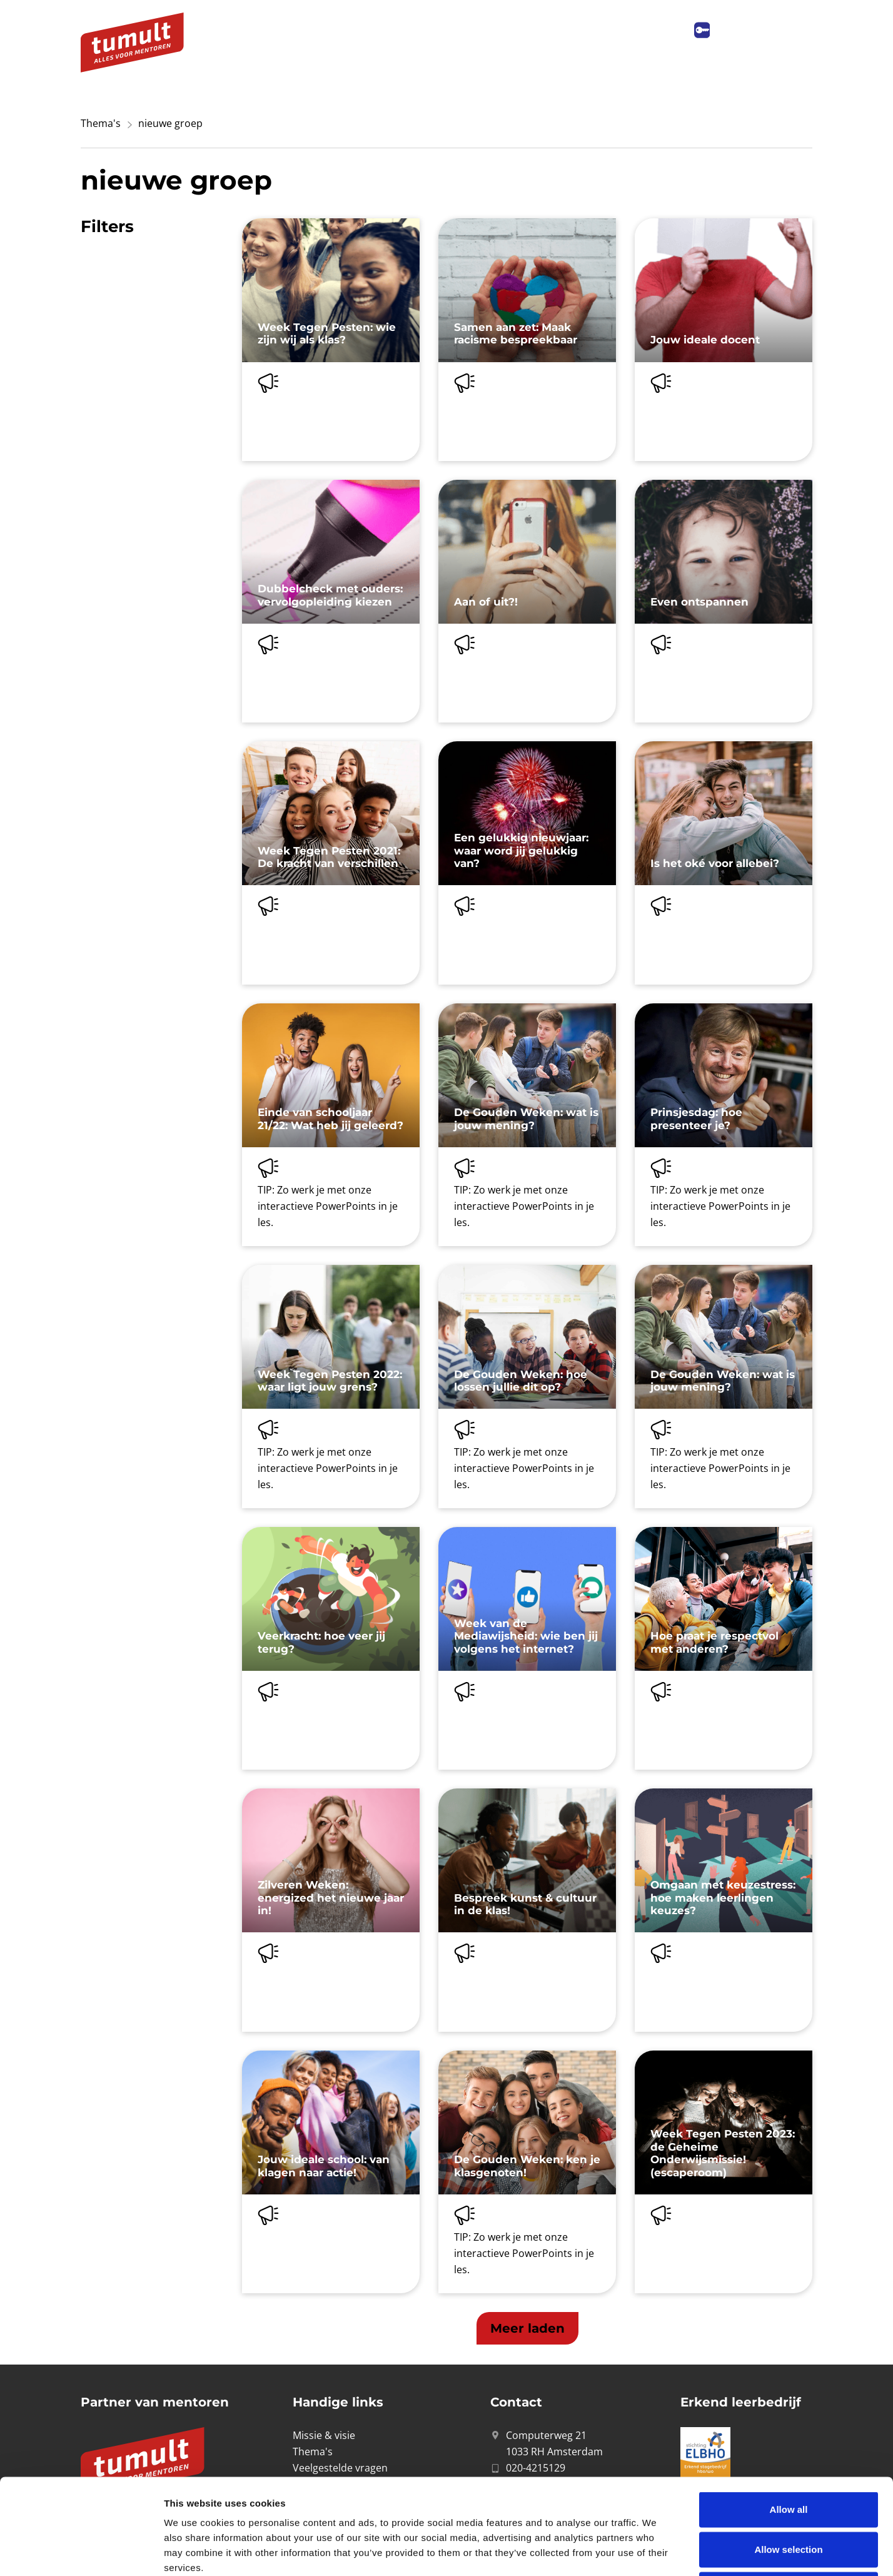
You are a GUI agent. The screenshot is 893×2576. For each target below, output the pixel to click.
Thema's (101, 123)
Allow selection (788, 2453)
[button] (527, 2328)
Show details (656, 2551)
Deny (788, 2493)
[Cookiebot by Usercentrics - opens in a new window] (81, 2551)
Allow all (789, 2413)
